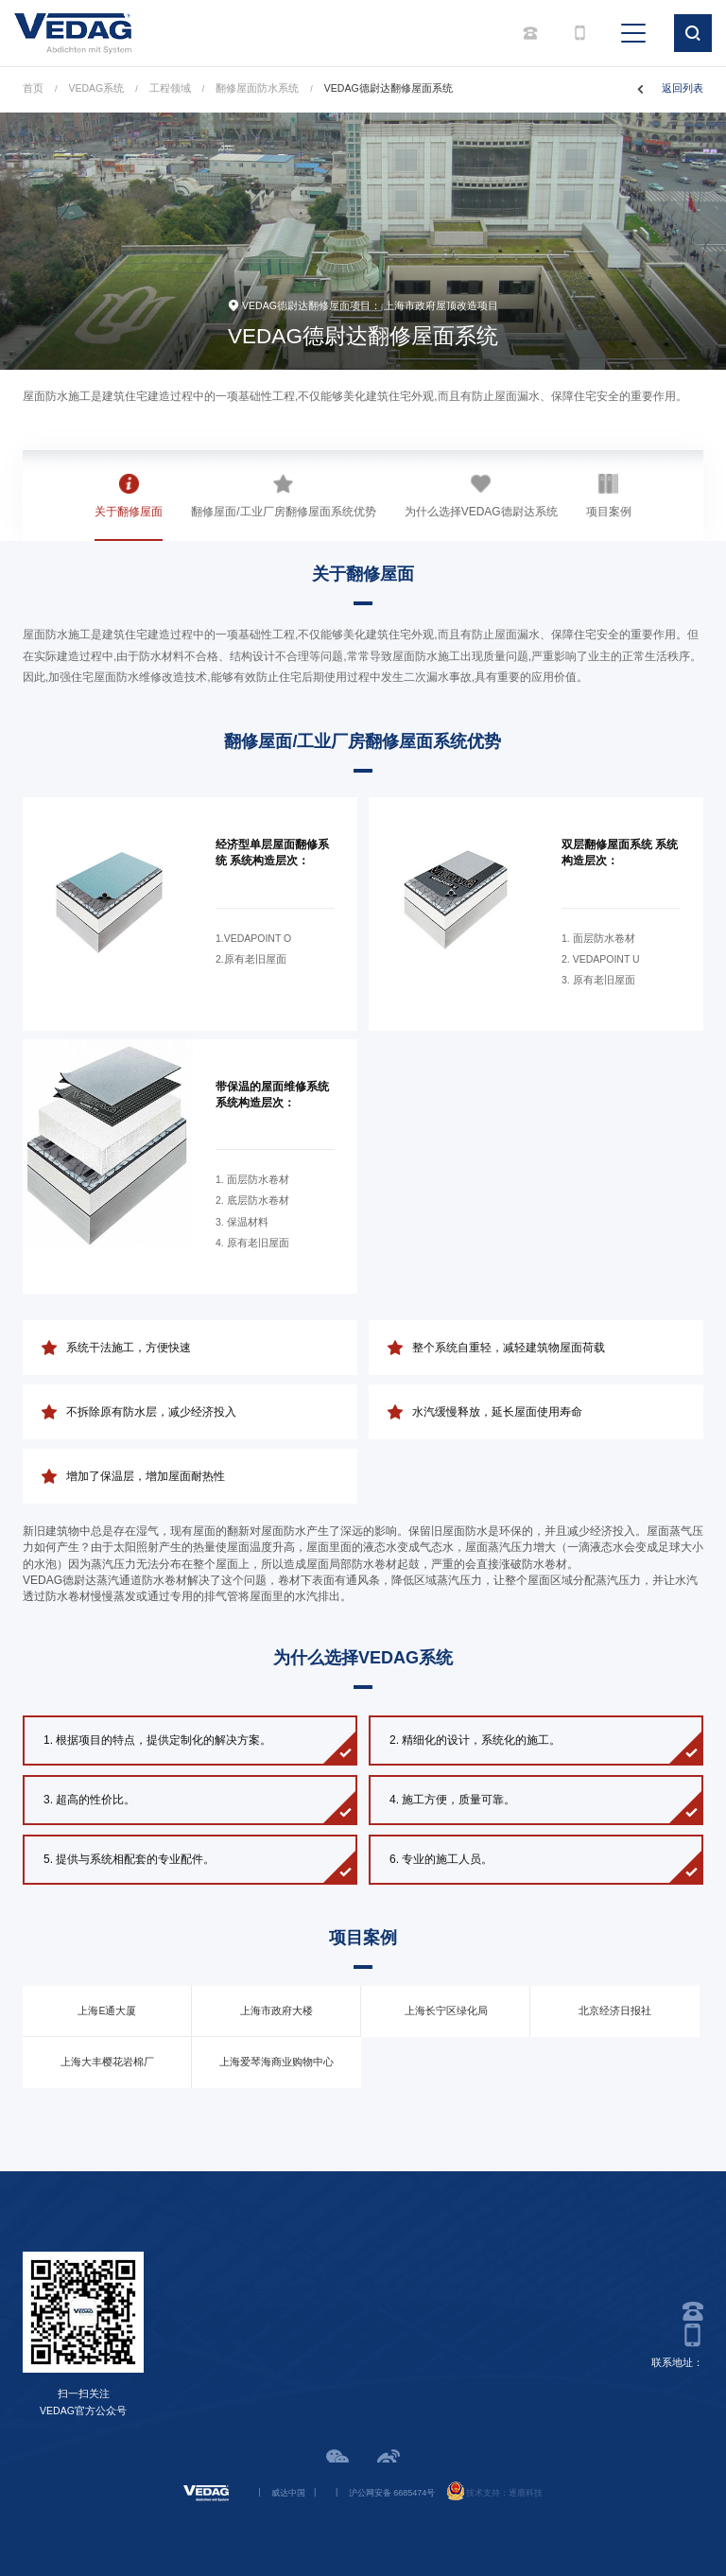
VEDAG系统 (97, 88)
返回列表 (682, 88)
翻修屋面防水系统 (257, 88)
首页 (33, 88)
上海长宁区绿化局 (446, 2010)
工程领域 (170, 88)
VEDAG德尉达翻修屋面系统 (388, 88)
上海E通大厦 (107, 2010)
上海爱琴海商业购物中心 (276, 2061)
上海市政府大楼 (276, 2010)
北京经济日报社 (615, 2010)
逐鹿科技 (526, 2493)
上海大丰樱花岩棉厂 (107, 2061)
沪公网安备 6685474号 (392, 2493)
